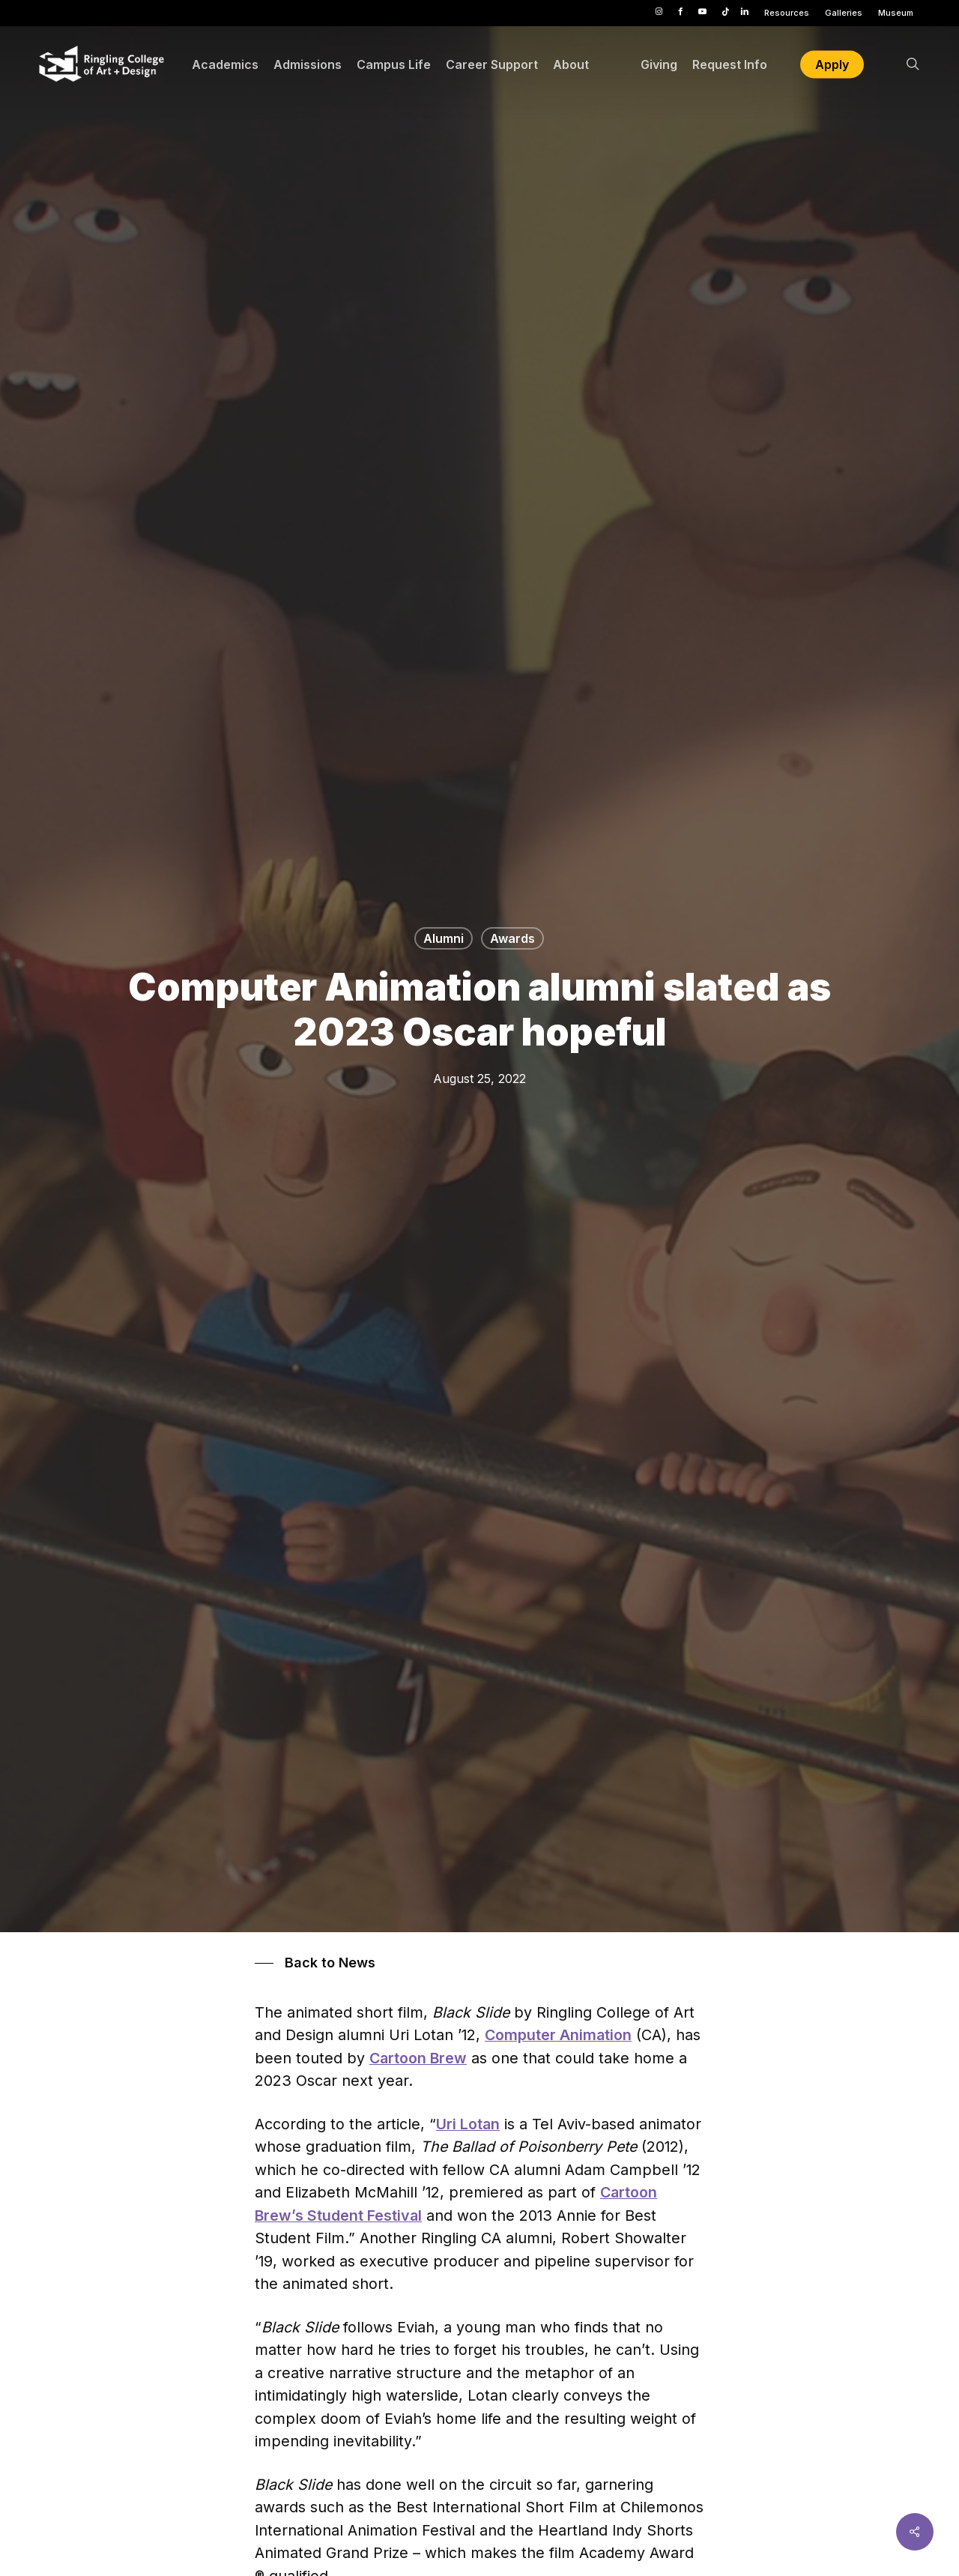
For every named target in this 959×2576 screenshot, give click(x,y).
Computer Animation (558, 2035)
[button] (315, 1963)
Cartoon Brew (418, 2058)
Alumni (443, 938)
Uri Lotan (468, 2124)
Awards (512, 938)
